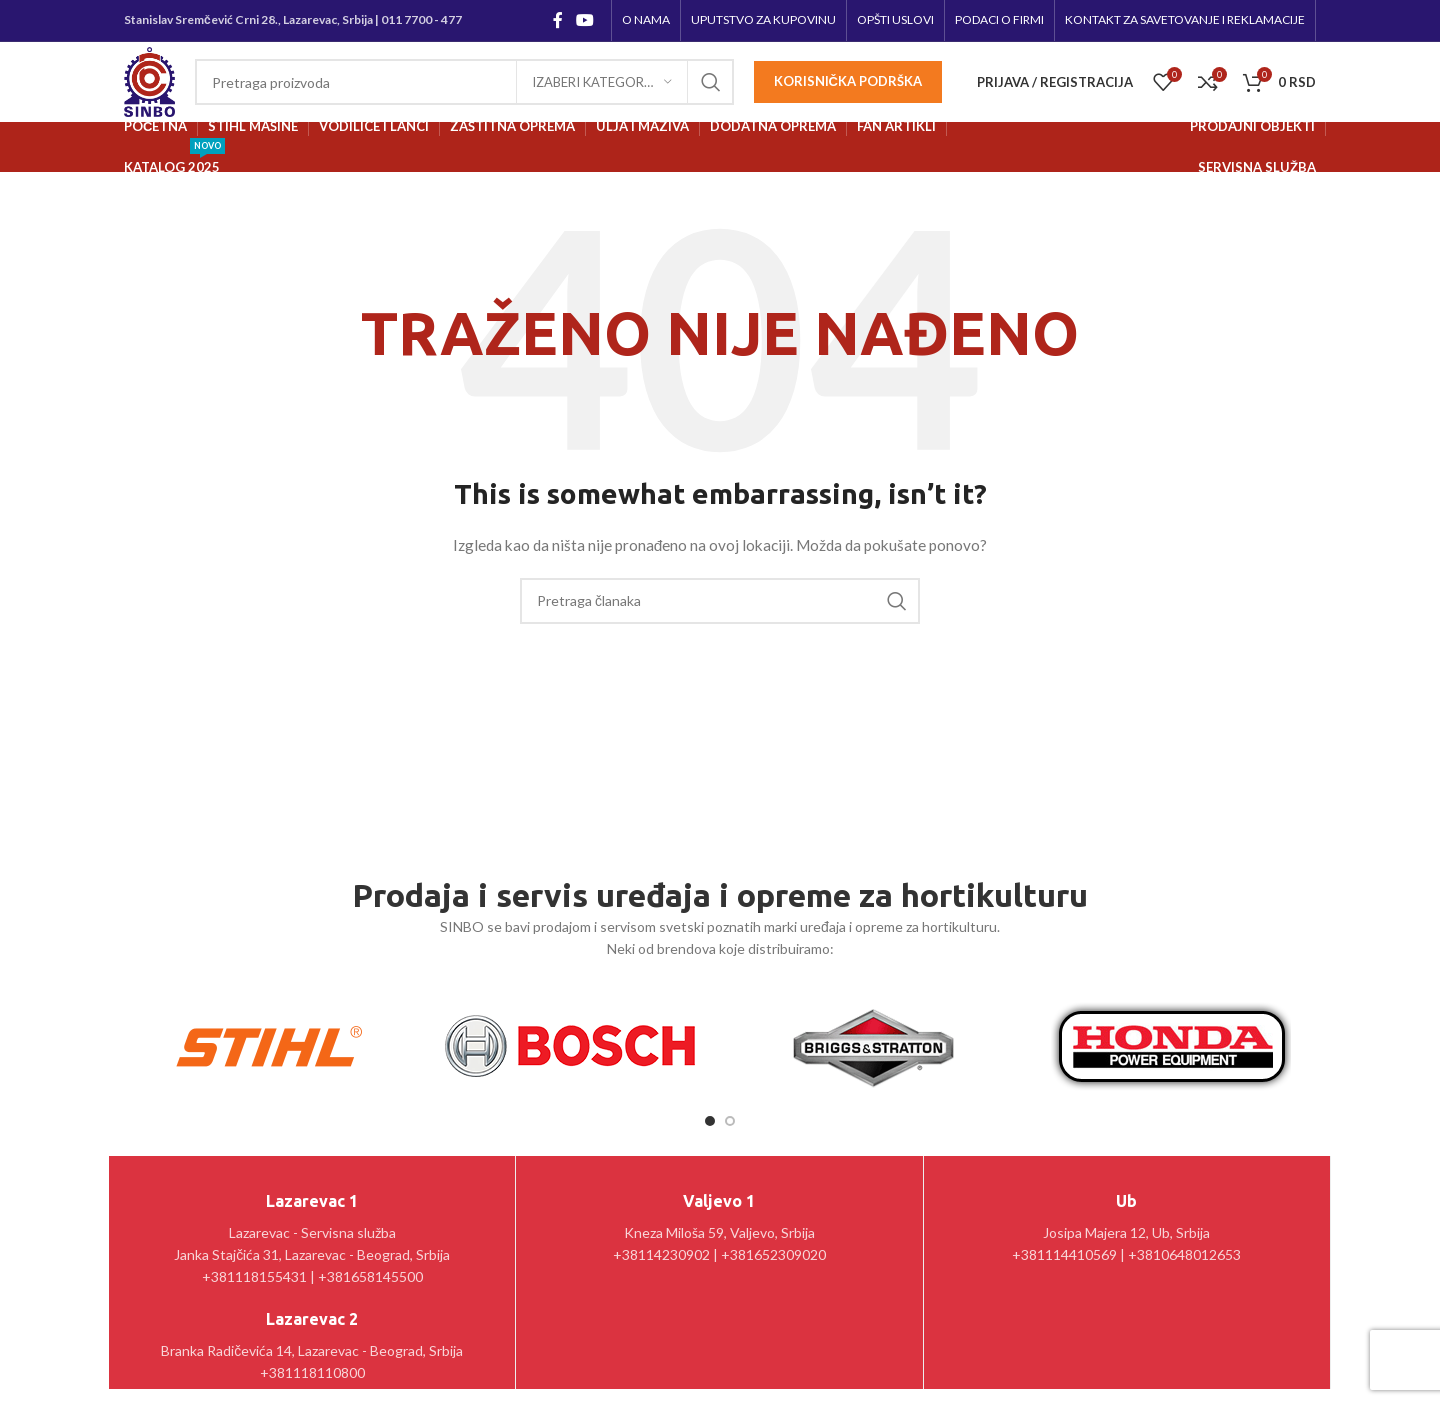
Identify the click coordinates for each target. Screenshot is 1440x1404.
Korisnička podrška (848, 81)
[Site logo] (149, 80)
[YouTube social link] (585, 20)
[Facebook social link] (557, 20)
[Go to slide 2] (730, 1121)
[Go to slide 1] (710, 1121)
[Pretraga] (464, 82)
